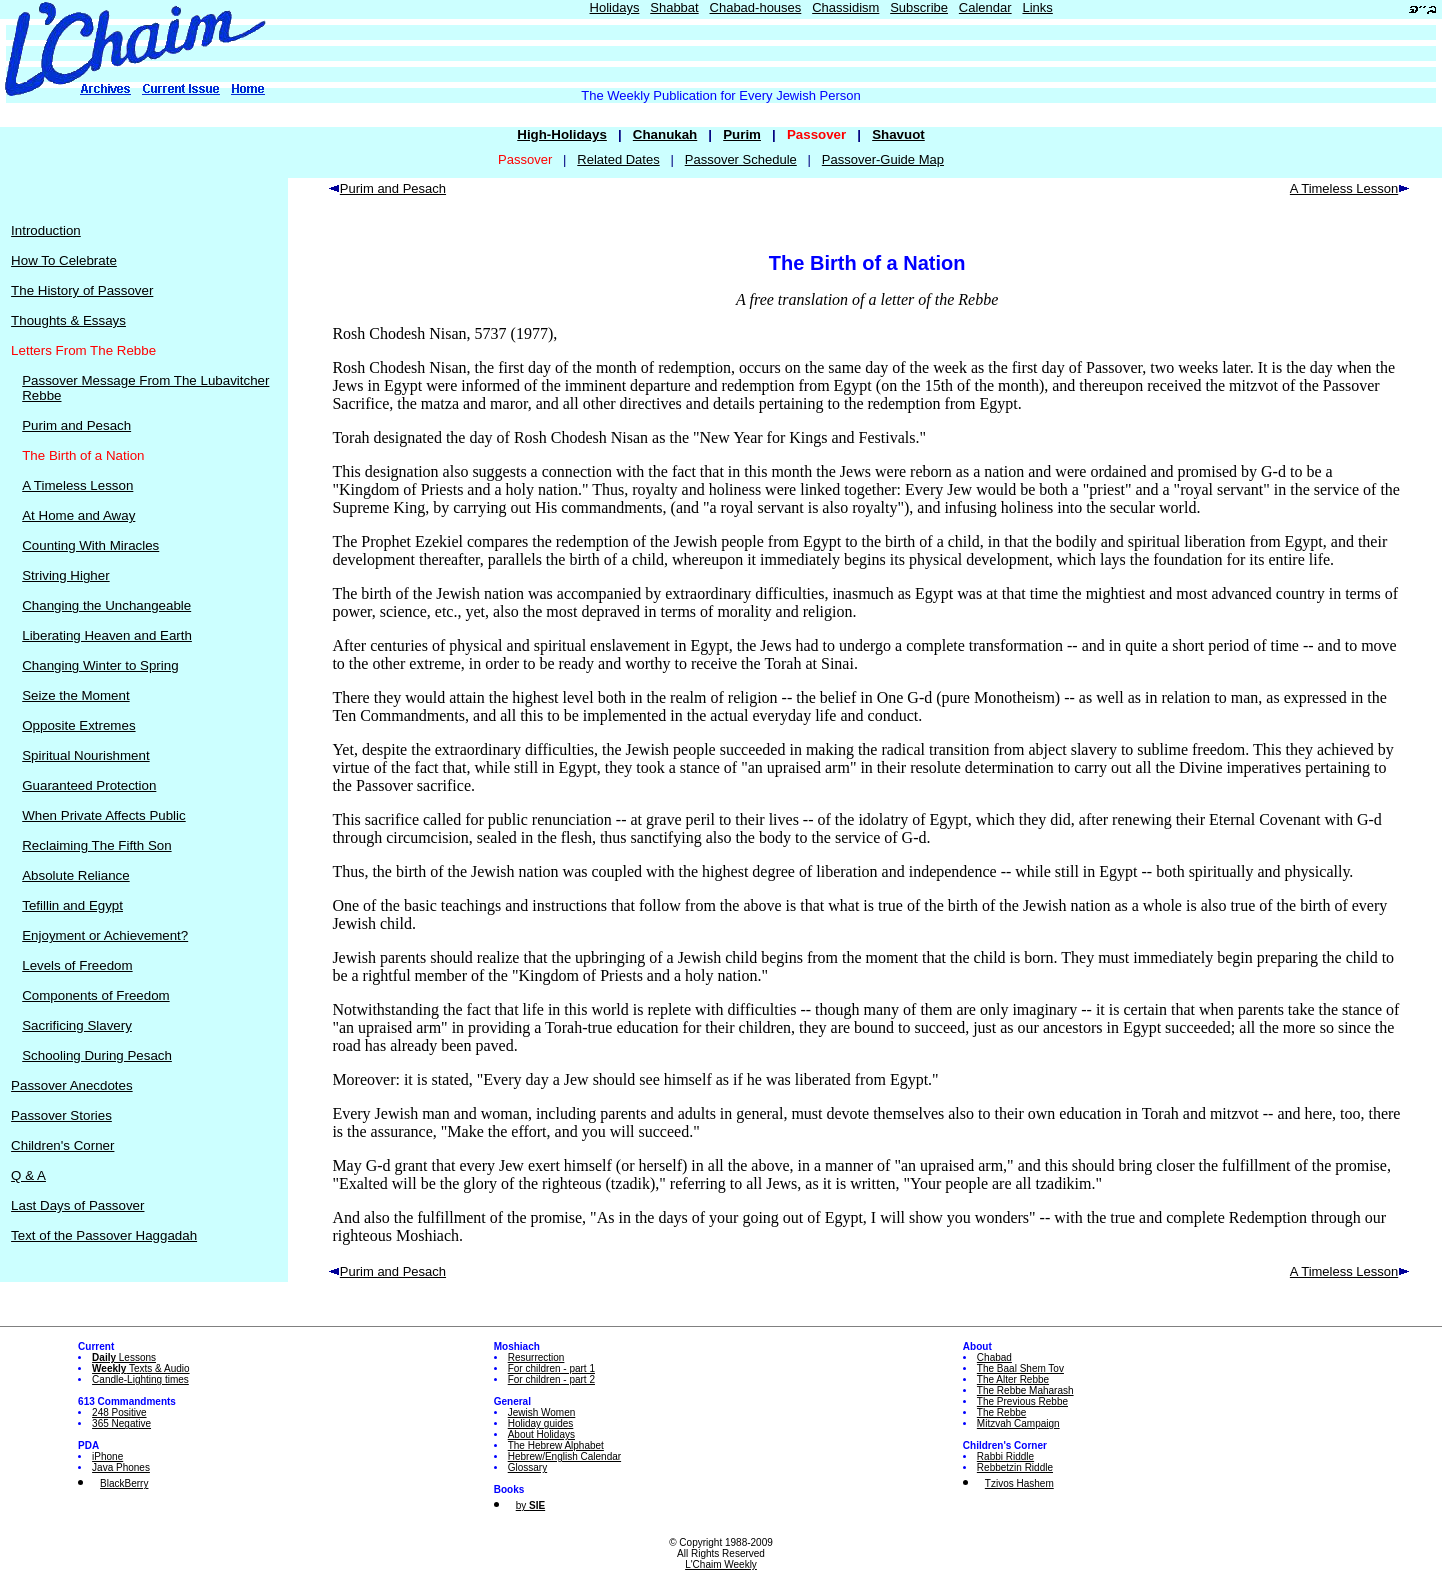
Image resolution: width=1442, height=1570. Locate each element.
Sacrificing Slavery (77, 1025)
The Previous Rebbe (1022, 1401)
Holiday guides (541, 1423)
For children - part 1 (551, 1368)
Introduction (46, 230)
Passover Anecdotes (72, 1085)
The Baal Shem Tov (1020, 1368)
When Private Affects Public (103, 815)
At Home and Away (78, 515)
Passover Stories (61, 1115)
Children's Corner (62, 1145)
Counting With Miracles (90, 545)
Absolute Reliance (75, 875)
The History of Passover (82, 290)
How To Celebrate (64, 260)
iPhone (107, 1456)
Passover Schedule (741, 159)
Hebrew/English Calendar (564, 1456)
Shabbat (674, 7)
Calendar (985, 7)
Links (1037, 7)
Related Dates (618, 159)
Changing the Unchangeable (106, 605)
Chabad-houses (756, 7)
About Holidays (541, 1434)
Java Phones (121, 1467)
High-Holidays (562, 134)
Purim (742, 134)
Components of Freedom (95, 995)
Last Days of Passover (77, 1205)
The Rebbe (1001, 1412)
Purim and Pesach (76, 425)
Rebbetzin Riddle (1015, 1467)
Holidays (615, 7)
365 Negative (121, 1423)
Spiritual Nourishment (85, 755)
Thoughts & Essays (68, 320)
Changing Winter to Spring (100, 665)
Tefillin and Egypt (72, 905)
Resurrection (536, 1357)
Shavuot (898, 134)
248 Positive (119, 1412)
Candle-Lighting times (140, 1379)
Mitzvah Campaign (1018, 1423)
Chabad (994, 1357)
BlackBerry (124, 1483)
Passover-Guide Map (883, 159)
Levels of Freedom (77, 965)
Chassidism (845, 7)
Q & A (28, 1175)
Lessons (124, 1357)
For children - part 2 (551, 1379)
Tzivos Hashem (1019, 1483)
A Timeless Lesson (77, 485)
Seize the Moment (75, 695)
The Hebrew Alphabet (556, 1445)
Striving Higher (65, 575)
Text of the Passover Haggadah (104, 1235)
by (530, 1505)
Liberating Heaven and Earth (107, 635)
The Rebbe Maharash (1025, 1390)
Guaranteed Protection (89, 785)
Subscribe (919, 7)
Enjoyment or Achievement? (105, 935)
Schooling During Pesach (97, 1055)
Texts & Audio (141, 1368)
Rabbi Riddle (1005, 1456)
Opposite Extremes (78, 725)
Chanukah (665, 134)
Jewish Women (542, 1412)
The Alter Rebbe (1013, 1379)
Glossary (527, 1467)
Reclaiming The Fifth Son (96, 845)
